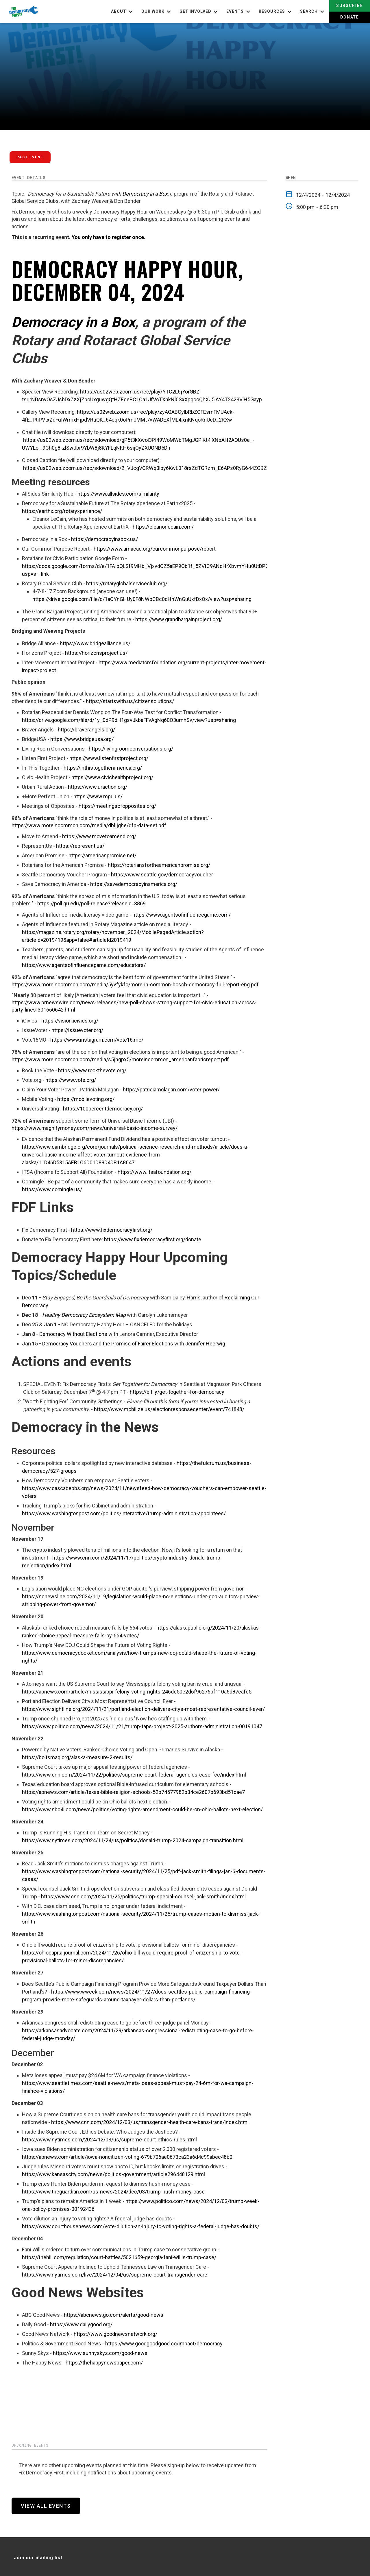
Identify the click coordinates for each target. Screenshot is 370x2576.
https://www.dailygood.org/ (81, 2324)
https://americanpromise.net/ (102, 855)
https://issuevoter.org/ (77, 1030)
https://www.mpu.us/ (98, 796)
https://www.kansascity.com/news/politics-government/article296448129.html (113, 2174)
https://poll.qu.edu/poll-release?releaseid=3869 (91, 903)
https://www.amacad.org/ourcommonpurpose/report (155, 549)
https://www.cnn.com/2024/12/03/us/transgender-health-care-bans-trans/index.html (150, 2122)
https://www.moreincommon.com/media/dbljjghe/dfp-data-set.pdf (89, 825)
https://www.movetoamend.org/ (99, 836)
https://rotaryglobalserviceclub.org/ (126, 583)
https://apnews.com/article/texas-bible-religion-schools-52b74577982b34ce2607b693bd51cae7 (133, 1792)
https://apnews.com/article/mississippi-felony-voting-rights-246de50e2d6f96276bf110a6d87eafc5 (136, 1692)
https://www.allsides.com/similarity (118, 494)
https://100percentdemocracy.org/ (103, 1109)
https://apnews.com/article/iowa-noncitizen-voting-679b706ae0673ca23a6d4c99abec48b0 (127, 2157)
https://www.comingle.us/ (52, 1189)
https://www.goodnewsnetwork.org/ (115, 2334)
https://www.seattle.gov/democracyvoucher (162, 874)
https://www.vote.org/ (70, 1080)
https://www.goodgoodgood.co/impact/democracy (164, 2343)
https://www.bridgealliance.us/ (95, 643)
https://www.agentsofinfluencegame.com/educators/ (84, 965)
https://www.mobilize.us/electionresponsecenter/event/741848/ (169, 1409)
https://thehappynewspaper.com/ (104, 2363)
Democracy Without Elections (73, 1334)
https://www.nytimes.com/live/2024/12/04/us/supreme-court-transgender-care (114, 2275)
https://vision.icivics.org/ (69, 1021)
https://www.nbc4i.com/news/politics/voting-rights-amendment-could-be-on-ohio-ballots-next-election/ (142, 1809)
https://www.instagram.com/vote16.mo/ (96, 1040)
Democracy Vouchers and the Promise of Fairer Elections (107, 1344)
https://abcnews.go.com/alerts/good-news (113, 2315)
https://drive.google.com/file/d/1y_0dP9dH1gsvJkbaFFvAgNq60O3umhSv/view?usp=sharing (129, 720)
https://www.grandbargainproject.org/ (178, 619)
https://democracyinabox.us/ (104, 539)
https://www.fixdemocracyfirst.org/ (111, 1230)
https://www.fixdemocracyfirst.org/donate (152, 1239)
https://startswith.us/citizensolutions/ (130, 701)
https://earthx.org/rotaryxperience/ (62, 511)
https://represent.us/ (80, 846)
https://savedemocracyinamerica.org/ (133, 884)
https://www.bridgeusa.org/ (82, 739)
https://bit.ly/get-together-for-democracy (177, 1392)
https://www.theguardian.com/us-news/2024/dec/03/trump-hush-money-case (113, 2192)
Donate (349, 17)
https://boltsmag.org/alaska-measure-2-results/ (77, 1757)
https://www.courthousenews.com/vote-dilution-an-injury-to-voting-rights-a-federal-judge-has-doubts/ (140, 2226)
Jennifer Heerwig (205, 1344)
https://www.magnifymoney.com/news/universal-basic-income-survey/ (94, 1128)
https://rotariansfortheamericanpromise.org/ (159, 865)
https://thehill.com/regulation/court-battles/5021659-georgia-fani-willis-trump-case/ (119, 2257)
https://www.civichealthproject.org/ (112, 777)
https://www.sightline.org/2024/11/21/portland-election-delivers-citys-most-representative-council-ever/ (143, 1709)
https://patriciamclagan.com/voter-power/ (171, 1089)
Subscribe (349, 5)
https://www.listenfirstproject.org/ (108, 758)
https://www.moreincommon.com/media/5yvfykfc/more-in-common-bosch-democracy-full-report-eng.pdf (135, 984)
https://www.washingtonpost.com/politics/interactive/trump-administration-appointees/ (124, 1513)
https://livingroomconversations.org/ (131, 749)
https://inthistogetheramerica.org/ (103, 768)
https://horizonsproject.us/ (96, 653)
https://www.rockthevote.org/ (92, 1070)
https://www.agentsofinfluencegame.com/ (181, 915)
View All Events (46, 2506)
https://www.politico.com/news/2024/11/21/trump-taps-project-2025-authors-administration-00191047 (142, 1726)
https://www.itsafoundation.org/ (154, 1172)
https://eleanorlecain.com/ (163, 527)
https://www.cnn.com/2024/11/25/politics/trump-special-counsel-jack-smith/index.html (143, 1896)
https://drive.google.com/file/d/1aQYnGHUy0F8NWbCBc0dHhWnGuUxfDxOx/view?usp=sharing (141, 599)
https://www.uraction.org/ (97, 787)
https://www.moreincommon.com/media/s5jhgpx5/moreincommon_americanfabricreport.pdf (120, 1059)
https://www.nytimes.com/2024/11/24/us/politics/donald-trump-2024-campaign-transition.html (132, 1840)
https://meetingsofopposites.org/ (117, 806)
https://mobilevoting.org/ (85, 1099)
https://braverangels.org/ (86, 730)
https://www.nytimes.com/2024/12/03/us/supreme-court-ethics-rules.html (109, 2139)
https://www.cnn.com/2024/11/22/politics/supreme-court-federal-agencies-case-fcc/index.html (134, 1775)
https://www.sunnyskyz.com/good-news (100, 2353)
